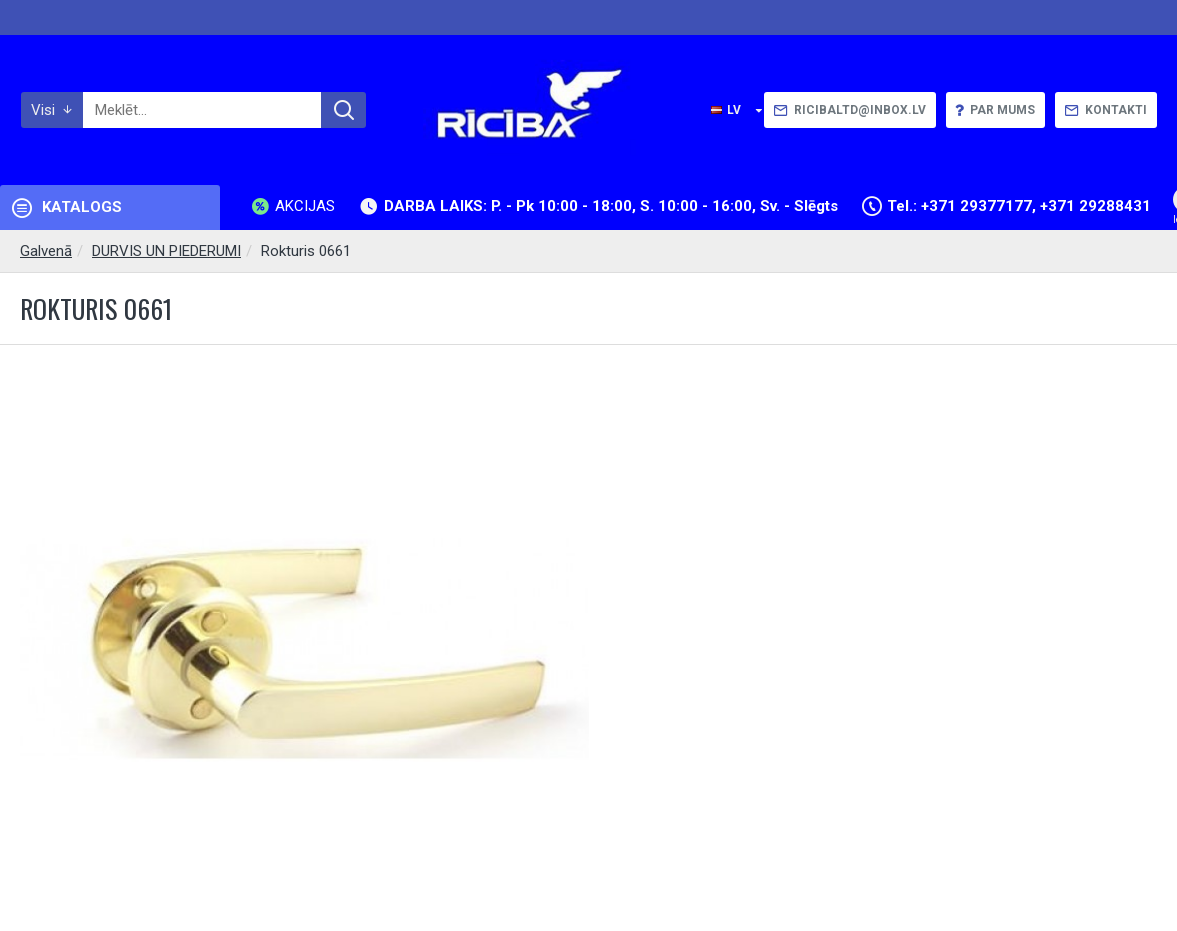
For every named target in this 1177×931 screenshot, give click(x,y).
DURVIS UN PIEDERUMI (166, 251)
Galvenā (46, 251)
